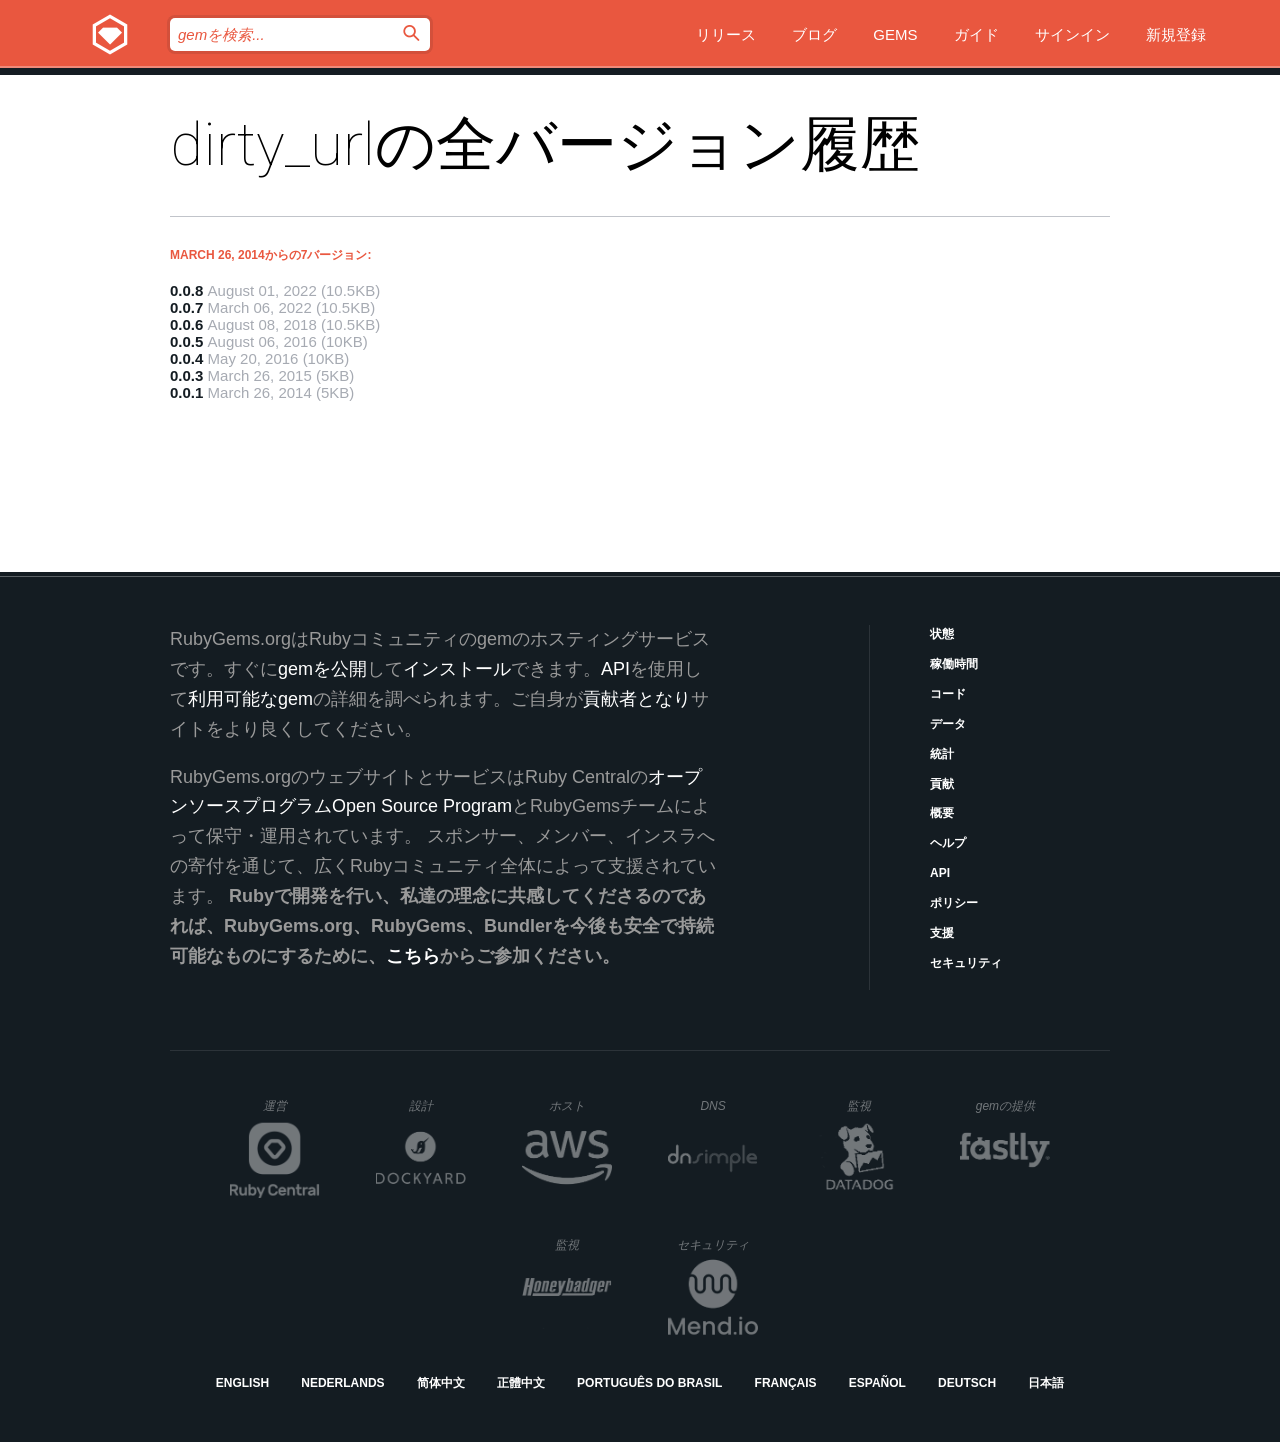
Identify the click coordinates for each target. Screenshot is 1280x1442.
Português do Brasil (649, 1383)
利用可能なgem (250, 699)
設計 (437, 1105)
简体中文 (441, 1383)
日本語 (1046, 1383)
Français (786, 1383)
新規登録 (1176, 34)
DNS (729, 1106)
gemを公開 (322, 669)
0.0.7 (186, 307)
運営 (291, 1112)
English (242, 1383)
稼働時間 (954, 664)
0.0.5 (186, 341)
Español (877, 1383)
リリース (726, 34)
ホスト (580, 1105)
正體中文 (521, 1383)
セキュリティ (966, 963)
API (940, 873)
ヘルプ (948, 843)
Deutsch (967, 1383)
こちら (413, 956)
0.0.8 (186, 290)
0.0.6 (186, 324)
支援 (942, 933)
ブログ (814, 34)
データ (948, 724)
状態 (942, 634)
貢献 (942, 784)
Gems (895, 34)
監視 (875, 1105)
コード (948, 694)
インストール (457, 669)
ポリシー (954, 903)
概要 (942, 813)
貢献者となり (637, 699)
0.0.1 (186, 392)
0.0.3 (186, 375)
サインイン (1072, 34)
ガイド (976, 34)
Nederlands (342, 1383)
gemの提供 (1013, 1105)
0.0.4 (186, 358)
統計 (942, 754)
